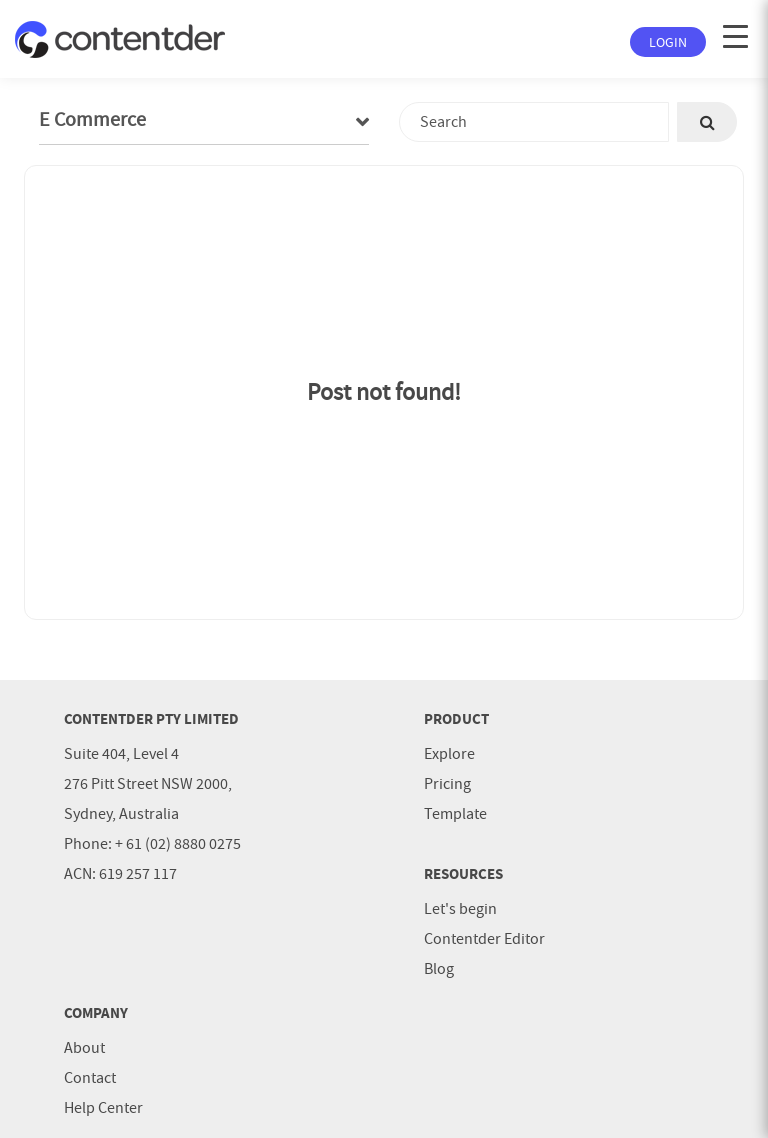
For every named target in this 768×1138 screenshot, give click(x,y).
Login (668, 42)
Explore (449, 754)
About (84, 1048)
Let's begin (460, 909)
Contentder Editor (484, 939)
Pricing (447, 784)
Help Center (103, 1108)
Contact (90, 1078)
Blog (439, 969)
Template (455, 814)
